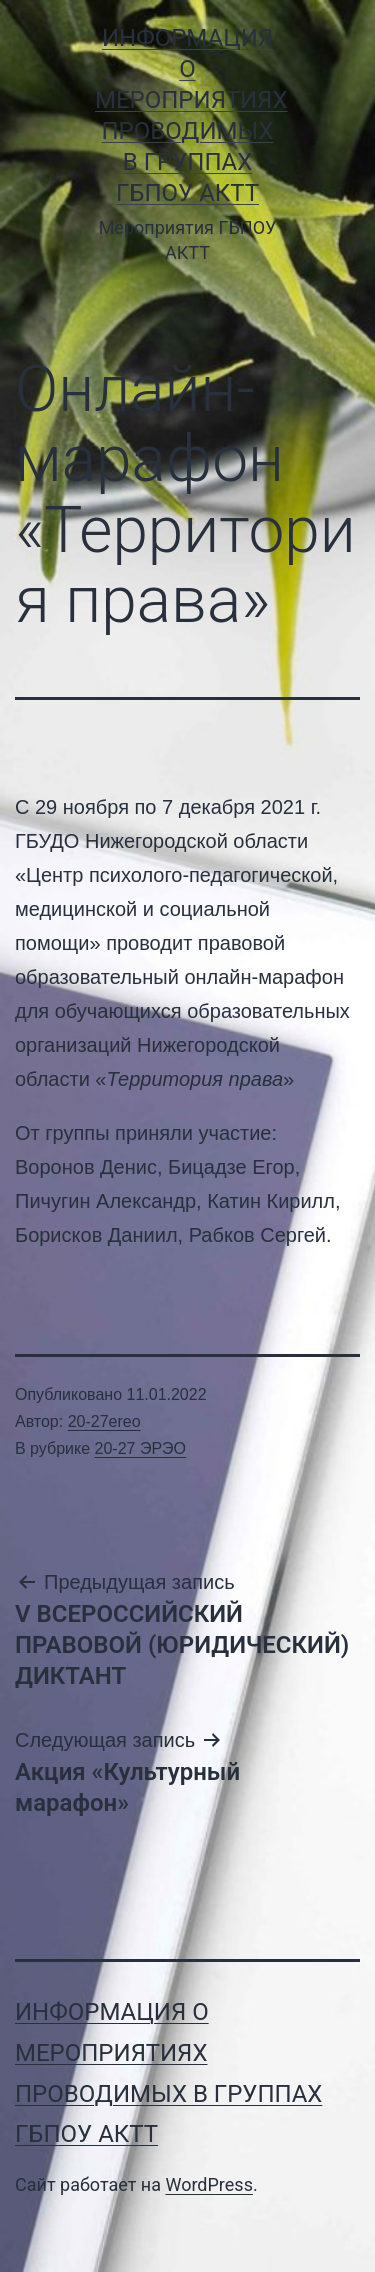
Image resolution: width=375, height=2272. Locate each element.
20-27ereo (104, 1421)
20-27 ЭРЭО (140, 1448)
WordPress (208, 2184)
